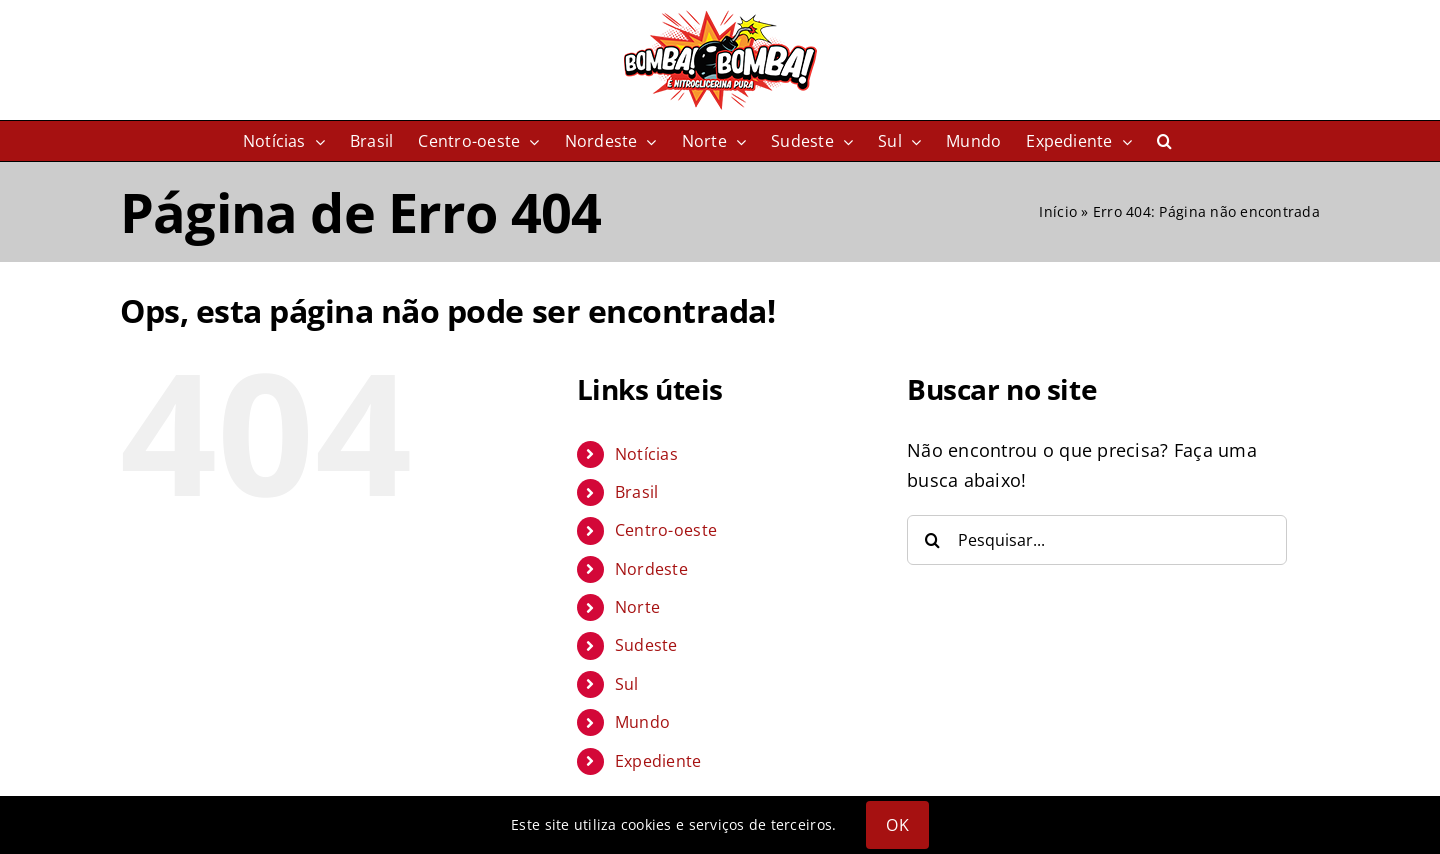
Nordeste (651, 569)
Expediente (658, 761)
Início (1058, 211)
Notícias (646, 454)
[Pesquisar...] (1097, 540)
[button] (1164, 141)
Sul (627, 684)
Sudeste (646, 645)
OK (897, 825)
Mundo (642, 722)
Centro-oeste (666, 530)
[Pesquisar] (932, 540)
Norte (637, 607)
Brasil (637, 492)
